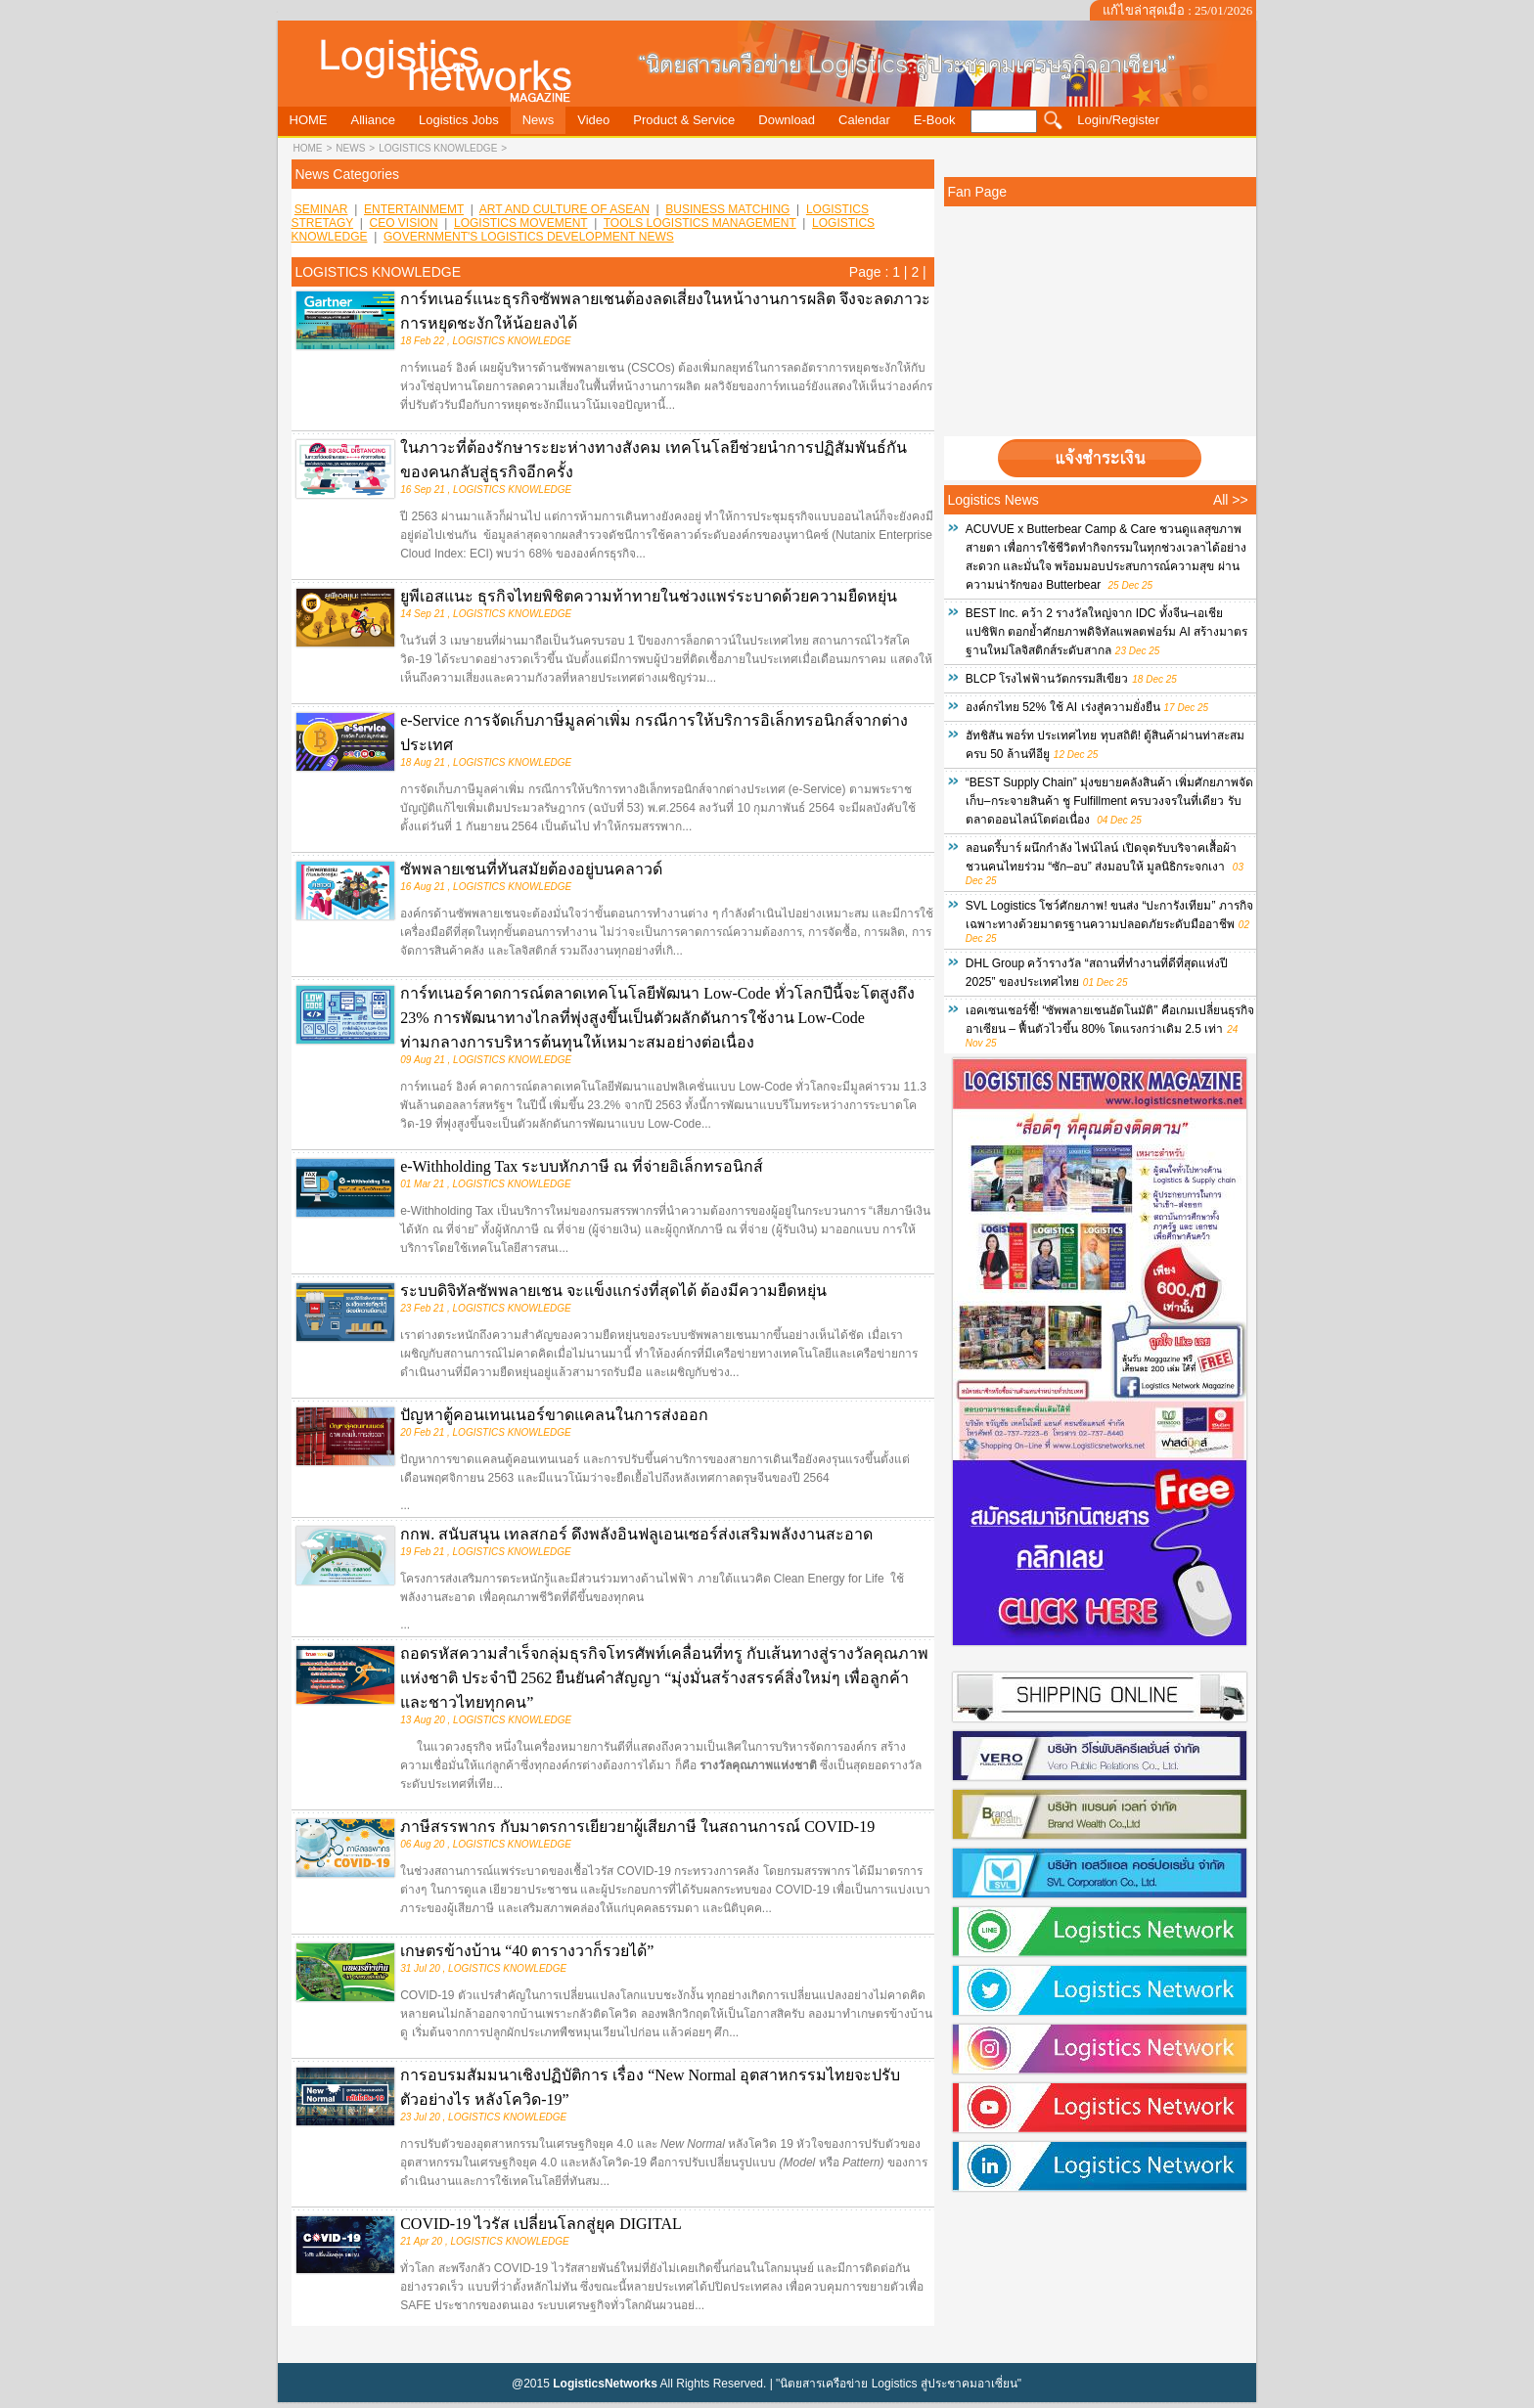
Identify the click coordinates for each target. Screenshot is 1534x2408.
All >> (1230, 500)
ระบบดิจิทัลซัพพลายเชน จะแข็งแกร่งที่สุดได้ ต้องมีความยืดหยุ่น (613, 1290)
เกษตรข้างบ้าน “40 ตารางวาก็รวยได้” (527, 1950)
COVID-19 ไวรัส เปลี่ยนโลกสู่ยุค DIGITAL (541, 2223)
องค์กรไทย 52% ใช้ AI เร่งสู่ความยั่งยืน (1063, 707)
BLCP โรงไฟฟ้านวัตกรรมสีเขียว (1047, 679)
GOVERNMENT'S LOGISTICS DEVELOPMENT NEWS (529, 237)
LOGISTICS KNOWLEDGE (438, 148)
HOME (308, 148)
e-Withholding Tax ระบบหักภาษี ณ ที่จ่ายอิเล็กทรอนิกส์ (581, 1166)
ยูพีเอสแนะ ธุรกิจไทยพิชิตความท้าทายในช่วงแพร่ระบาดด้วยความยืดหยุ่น (648, 596)
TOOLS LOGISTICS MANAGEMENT (700, 223)
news (350, 148)
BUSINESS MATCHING (727, 209)
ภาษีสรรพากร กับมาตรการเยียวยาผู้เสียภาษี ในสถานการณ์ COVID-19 (637, 1826)
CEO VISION (404, 223)
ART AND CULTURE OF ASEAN (564, 209)
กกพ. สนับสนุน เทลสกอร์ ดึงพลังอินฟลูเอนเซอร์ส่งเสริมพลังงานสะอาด (636, 1534)
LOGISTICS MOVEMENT (520, 223)
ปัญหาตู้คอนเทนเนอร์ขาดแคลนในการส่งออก (554, 1414)
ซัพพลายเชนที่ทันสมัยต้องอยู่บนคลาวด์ (531, 869)
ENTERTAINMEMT (414, 209)
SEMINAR (321, 209)
